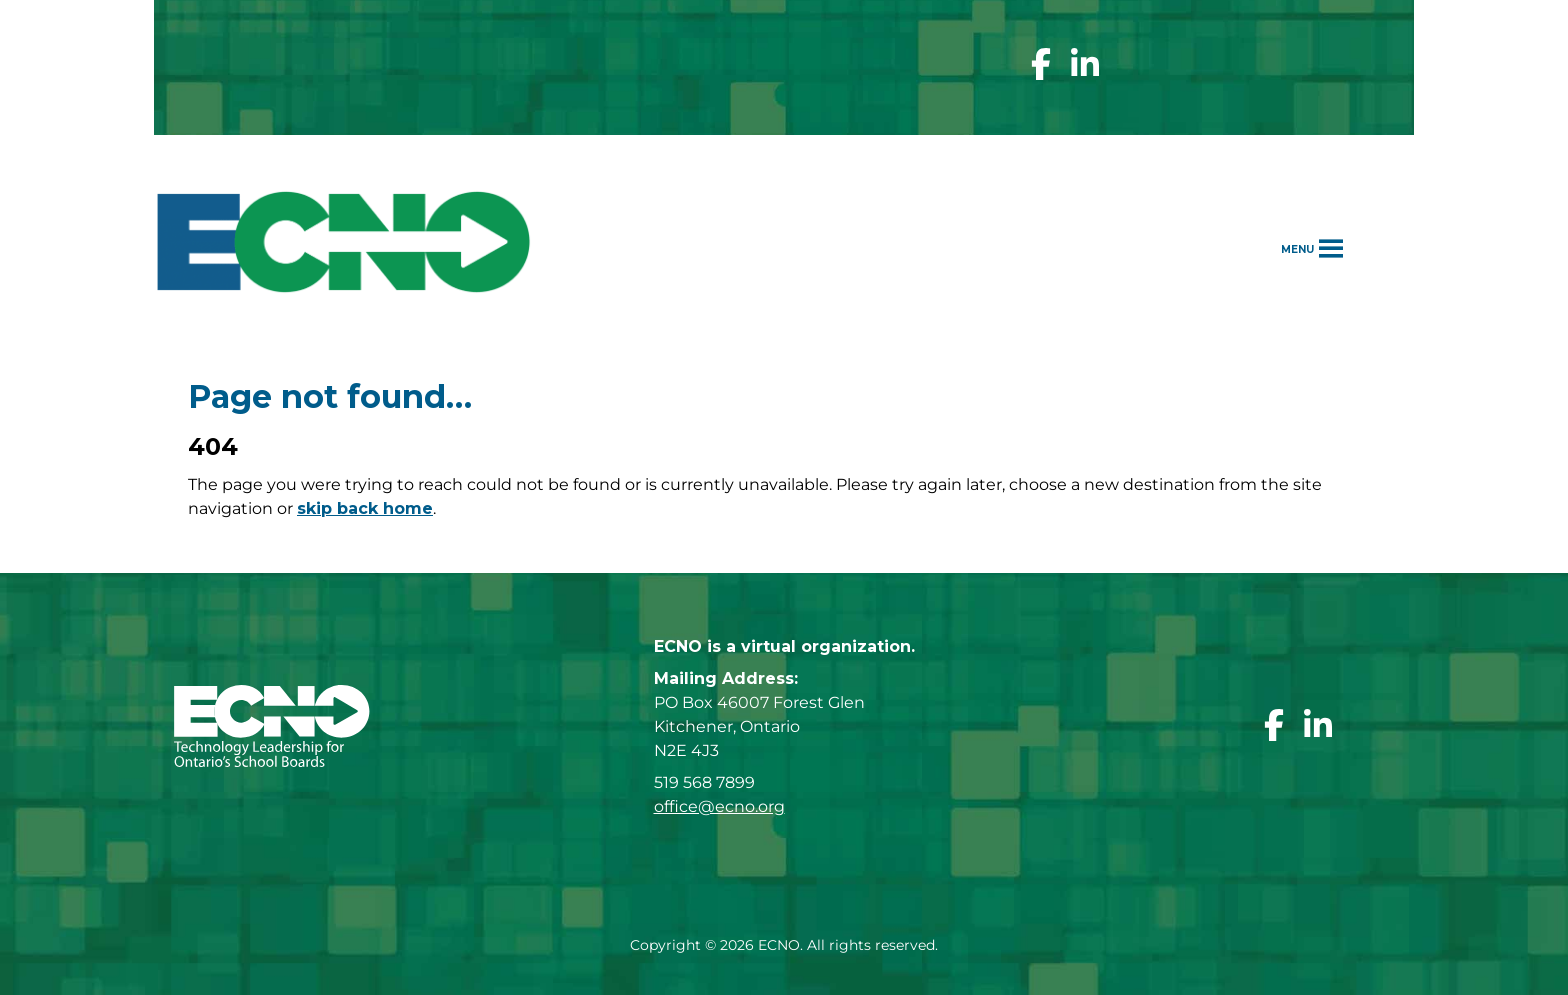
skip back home (365, 508)
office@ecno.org (719, 806)
